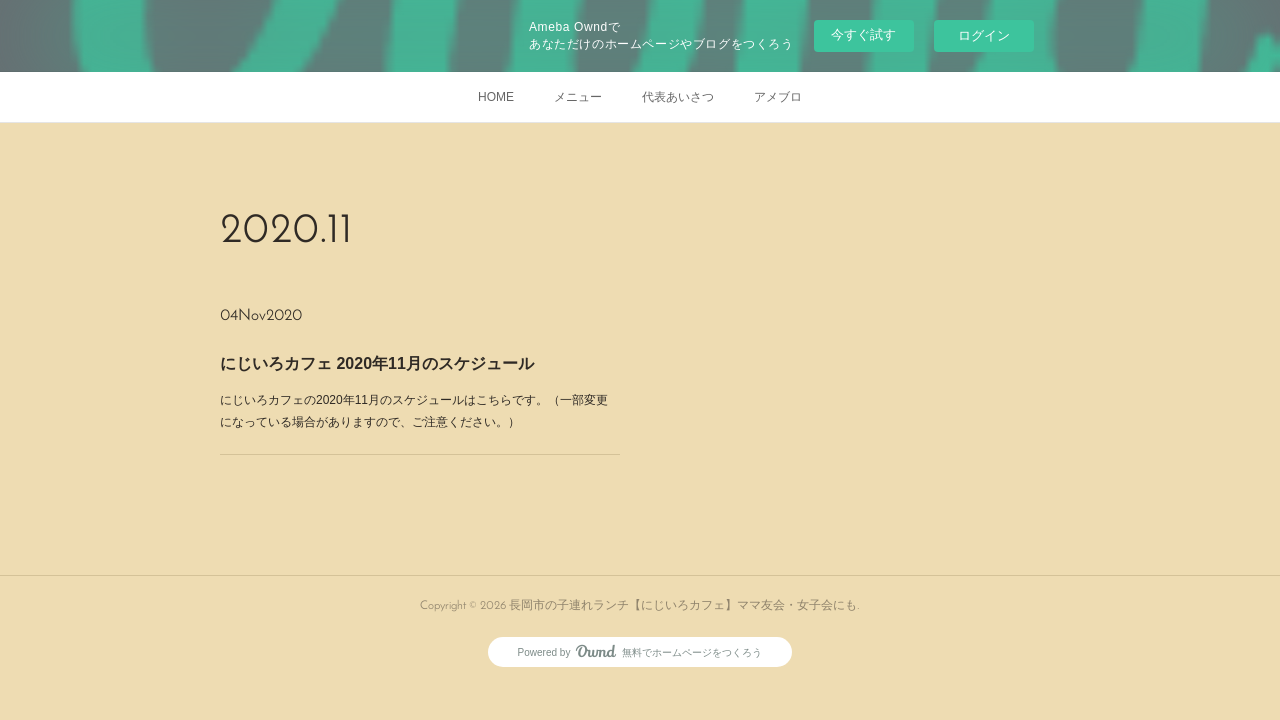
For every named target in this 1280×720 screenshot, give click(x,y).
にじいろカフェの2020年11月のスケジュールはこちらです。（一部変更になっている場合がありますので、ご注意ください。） (414, 410)
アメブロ (778, 97)
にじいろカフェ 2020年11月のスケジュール (377, 363)
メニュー (578, 97)
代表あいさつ (678, 97)
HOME (496, 97)
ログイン (984, 35)
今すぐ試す (863, 34)
